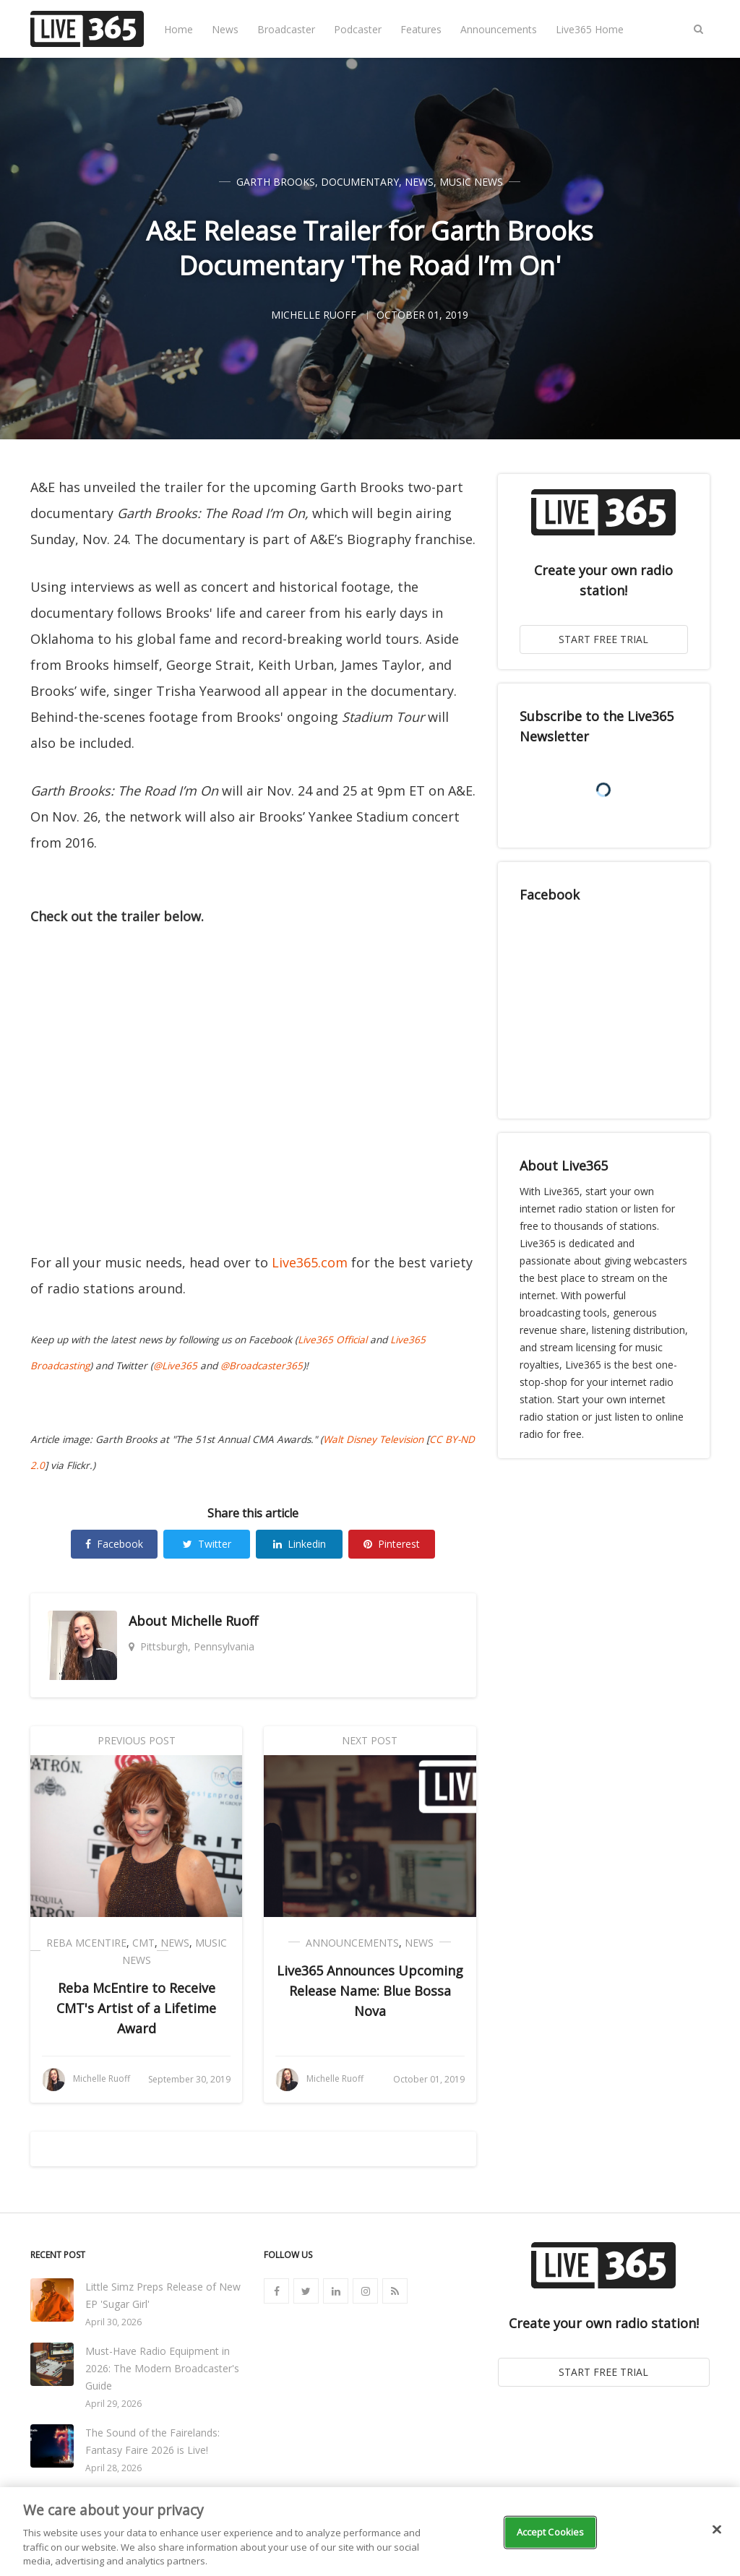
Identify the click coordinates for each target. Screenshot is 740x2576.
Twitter (207, 1544)
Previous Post (137, 1740)
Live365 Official (332, 1339)
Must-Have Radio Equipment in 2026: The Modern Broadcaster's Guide (162, 2368)
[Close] (717, 2530)
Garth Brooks (275, 182)
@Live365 (175, 1365)
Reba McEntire (86, 1943)
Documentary (360, 182)
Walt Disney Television (373, 1439)
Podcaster (358, 29)
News (225, 29)
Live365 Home (590, 29)
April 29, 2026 (113, 2404)
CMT (143, 1943)
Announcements (498, 29)
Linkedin (299, 1544)
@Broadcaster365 (261, 1365)
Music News (471, 182)
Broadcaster (286, 29)
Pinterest (391, 1544)
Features (421, 29)
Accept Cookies (551, 2531)
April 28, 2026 (113, 2468)
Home (178, 29)
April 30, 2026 (113, 2322)
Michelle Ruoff (214, 1620)
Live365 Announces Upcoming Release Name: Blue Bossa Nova (370, 1991)
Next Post (369, 1740)
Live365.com (310, 1262)
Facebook (114, 1544)
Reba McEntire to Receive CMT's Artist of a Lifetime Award (136, 2008)
